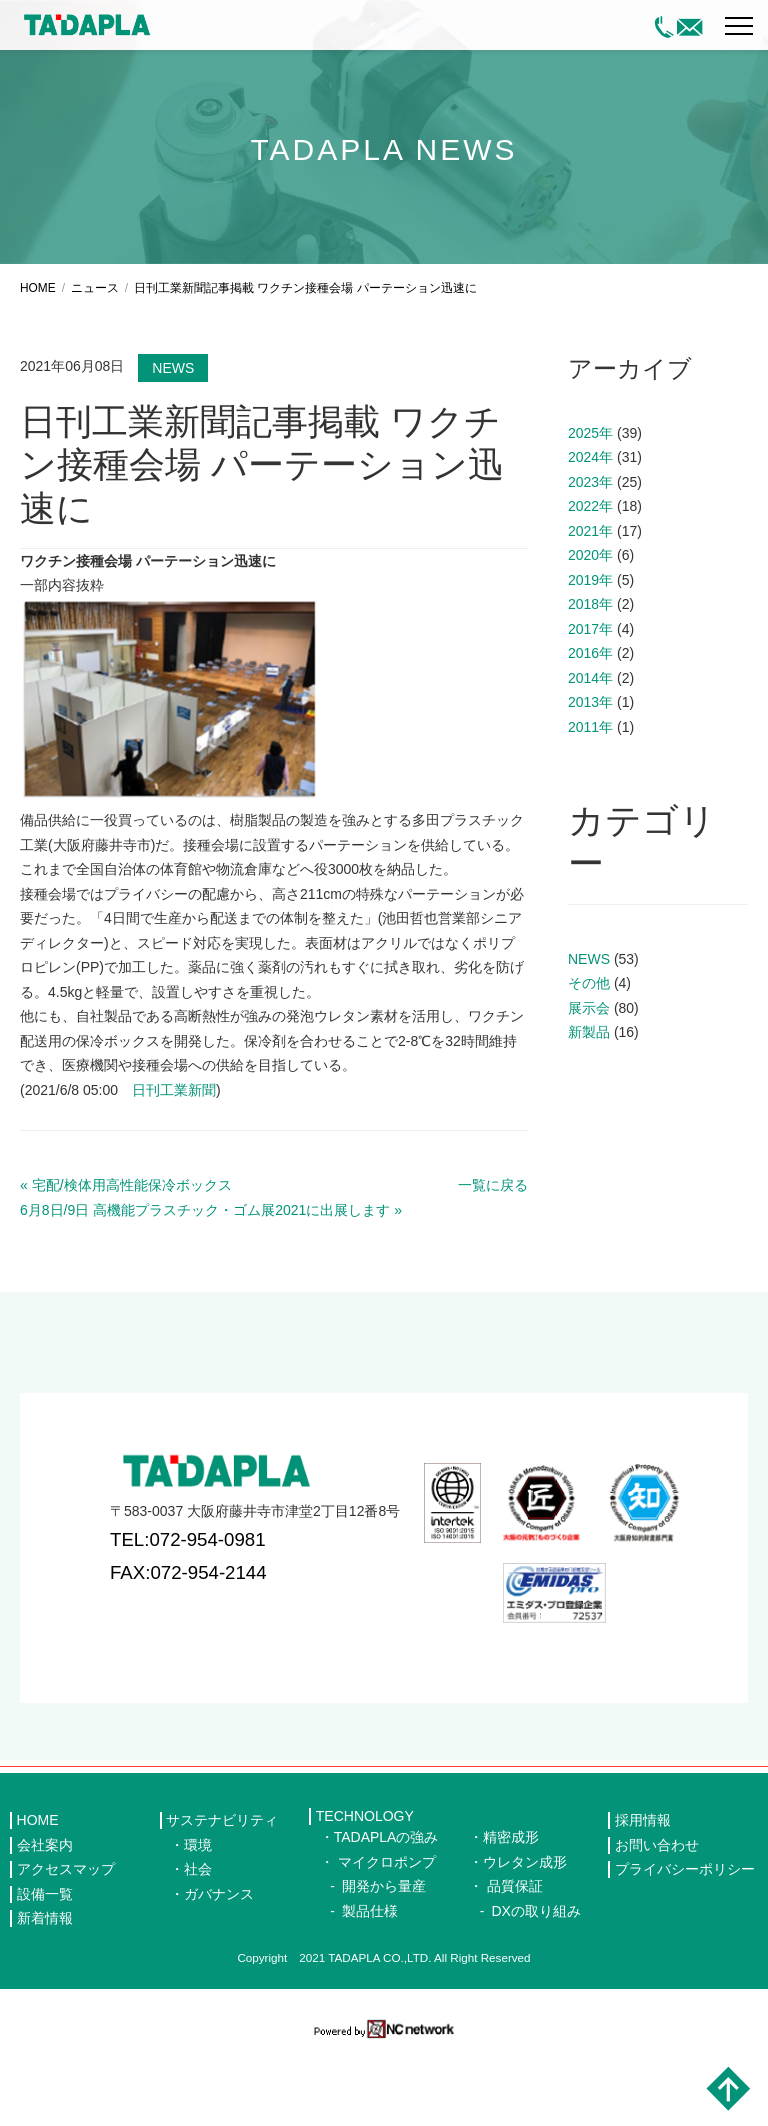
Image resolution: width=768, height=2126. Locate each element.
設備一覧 (45, 1968)
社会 (198, 1944)
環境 (198, 1919)
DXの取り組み (535, 1985)
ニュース (95, 363)
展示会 (589, 1082)
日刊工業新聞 (174, 1164)
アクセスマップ (66, 1944)
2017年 (590, 703)
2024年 (590, 532)
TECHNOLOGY (365, 1891)
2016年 (590, 728)
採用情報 (643, 1895)
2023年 (590, 556)
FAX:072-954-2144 (188, 1646)
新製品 (589, 1107)
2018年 (590, 679)
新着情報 (45, 1993)
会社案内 (45, 1919)
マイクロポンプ (387, 1936)
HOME (38, 363)
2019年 (590, 654)
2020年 (590, 630)
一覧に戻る (493, 1260)
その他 (589, 1058)
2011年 (590, 801)
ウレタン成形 (525, 1936)
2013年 (590, 777)
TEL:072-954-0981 (188, 1614)
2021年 (590, 605)
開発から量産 (384, 1961)
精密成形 (511, 1912)
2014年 (590, 752)
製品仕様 (370, 1985)
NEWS (173, 443)
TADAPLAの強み (386, 1912)
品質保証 (515, 1961)
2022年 (590, 581)
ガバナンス (219, 1968)
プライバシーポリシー (685, 1944)
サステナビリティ (222, 1895)
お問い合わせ (657, 1919)
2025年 (590, 507)
